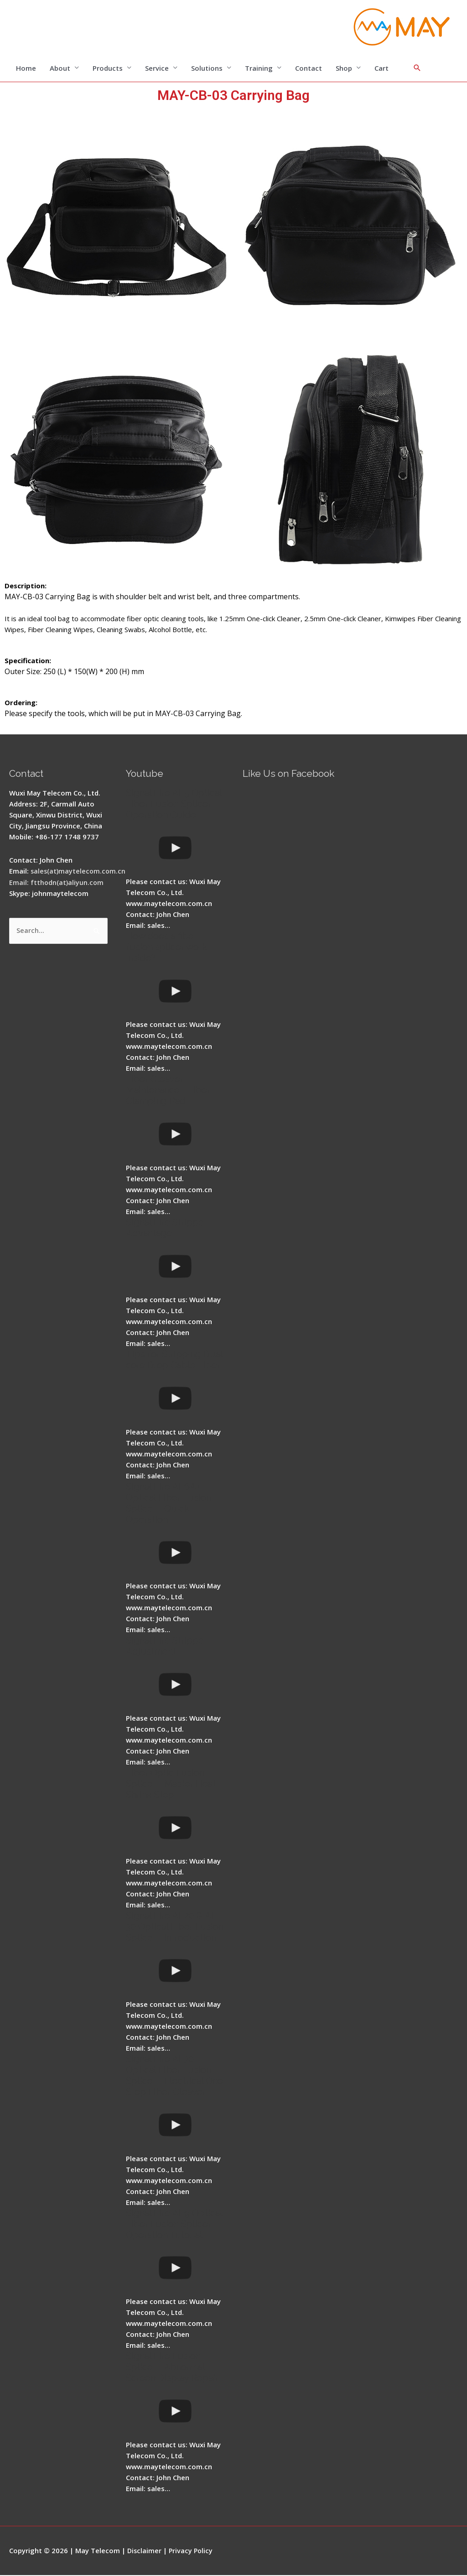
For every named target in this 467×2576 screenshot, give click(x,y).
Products (108, 68)
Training (259, 68)
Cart (381, 68)
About (60, 68)
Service (157, 68)
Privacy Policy (192, 2550)
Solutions (207, 68)
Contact (308, 68)
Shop (344, 68)
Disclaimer (144, 2550)
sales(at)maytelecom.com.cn (79, 871)
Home (26, 68)
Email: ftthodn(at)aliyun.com (57, 882)
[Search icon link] (417, 68)
